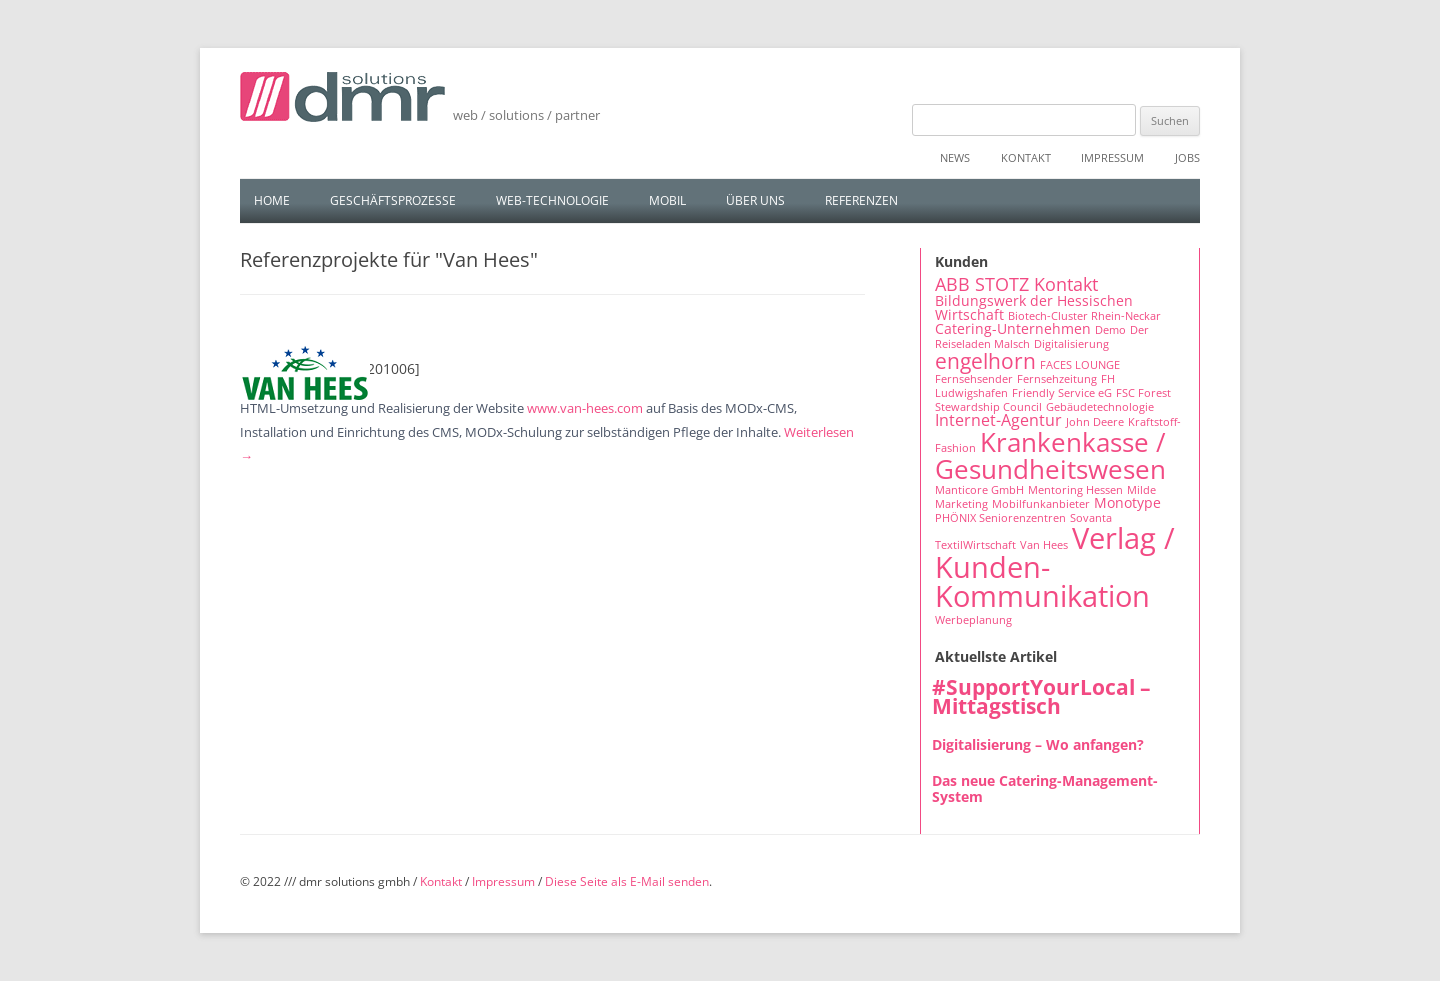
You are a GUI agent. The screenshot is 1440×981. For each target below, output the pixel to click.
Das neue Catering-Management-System (1045, 788)
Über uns (755, 200)
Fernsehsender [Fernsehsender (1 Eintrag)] (974, 379)
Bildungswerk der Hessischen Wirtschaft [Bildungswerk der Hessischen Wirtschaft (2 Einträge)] (1034, 307)
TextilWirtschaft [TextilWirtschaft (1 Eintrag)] (975, 545)
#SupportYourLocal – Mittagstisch (1041, 696)
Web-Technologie (552, 200)
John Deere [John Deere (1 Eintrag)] (1095, 422)
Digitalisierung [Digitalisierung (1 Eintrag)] (1071, 344)
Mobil (667, 200)
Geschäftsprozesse (393, 200)
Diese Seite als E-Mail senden (627, 881)
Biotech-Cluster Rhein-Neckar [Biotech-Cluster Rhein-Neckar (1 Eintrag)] (1084, 316)
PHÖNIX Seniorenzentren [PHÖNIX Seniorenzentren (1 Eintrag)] (1000, 518)
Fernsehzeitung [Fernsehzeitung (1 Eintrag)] (1057, 379)
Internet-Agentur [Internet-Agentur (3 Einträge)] (998, 420)
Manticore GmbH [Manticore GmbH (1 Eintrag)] (979, 490)
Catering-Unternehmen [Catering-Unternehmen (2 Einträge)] (1013, 328)
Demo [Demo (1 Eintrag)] (1110, 330)
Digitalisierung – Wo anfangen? (1038, 744)
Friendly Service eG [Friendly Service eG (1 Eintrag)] (1062, 393)
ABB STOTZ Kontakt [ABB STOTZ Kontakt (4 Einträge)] (1016, 284)
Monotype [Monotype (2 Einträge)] (1127, 502)
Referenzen (861, 200)
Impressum (1112, 157)
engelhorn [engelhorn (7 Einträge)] (985, 360)
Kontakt (1026, 157)
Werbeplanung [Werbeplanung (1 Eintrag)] (973, 620)
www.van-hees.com (585, 408)
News (955, 157)
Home (272, 200)
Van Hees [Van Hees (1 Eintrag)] (1044, 545)
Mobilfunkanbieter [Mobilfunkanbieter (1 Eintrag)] (1041, 504)
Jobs (1187, 157)
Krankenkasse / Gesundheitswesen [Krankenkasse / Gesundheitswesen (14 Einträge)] (1050, 455)
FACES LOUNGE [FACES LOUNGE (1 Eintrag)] (1080, 365)
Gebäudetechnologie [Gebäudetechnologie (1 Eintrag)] (1100, 407)
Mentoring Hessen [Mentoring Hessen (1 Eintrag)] (1075, 490)
